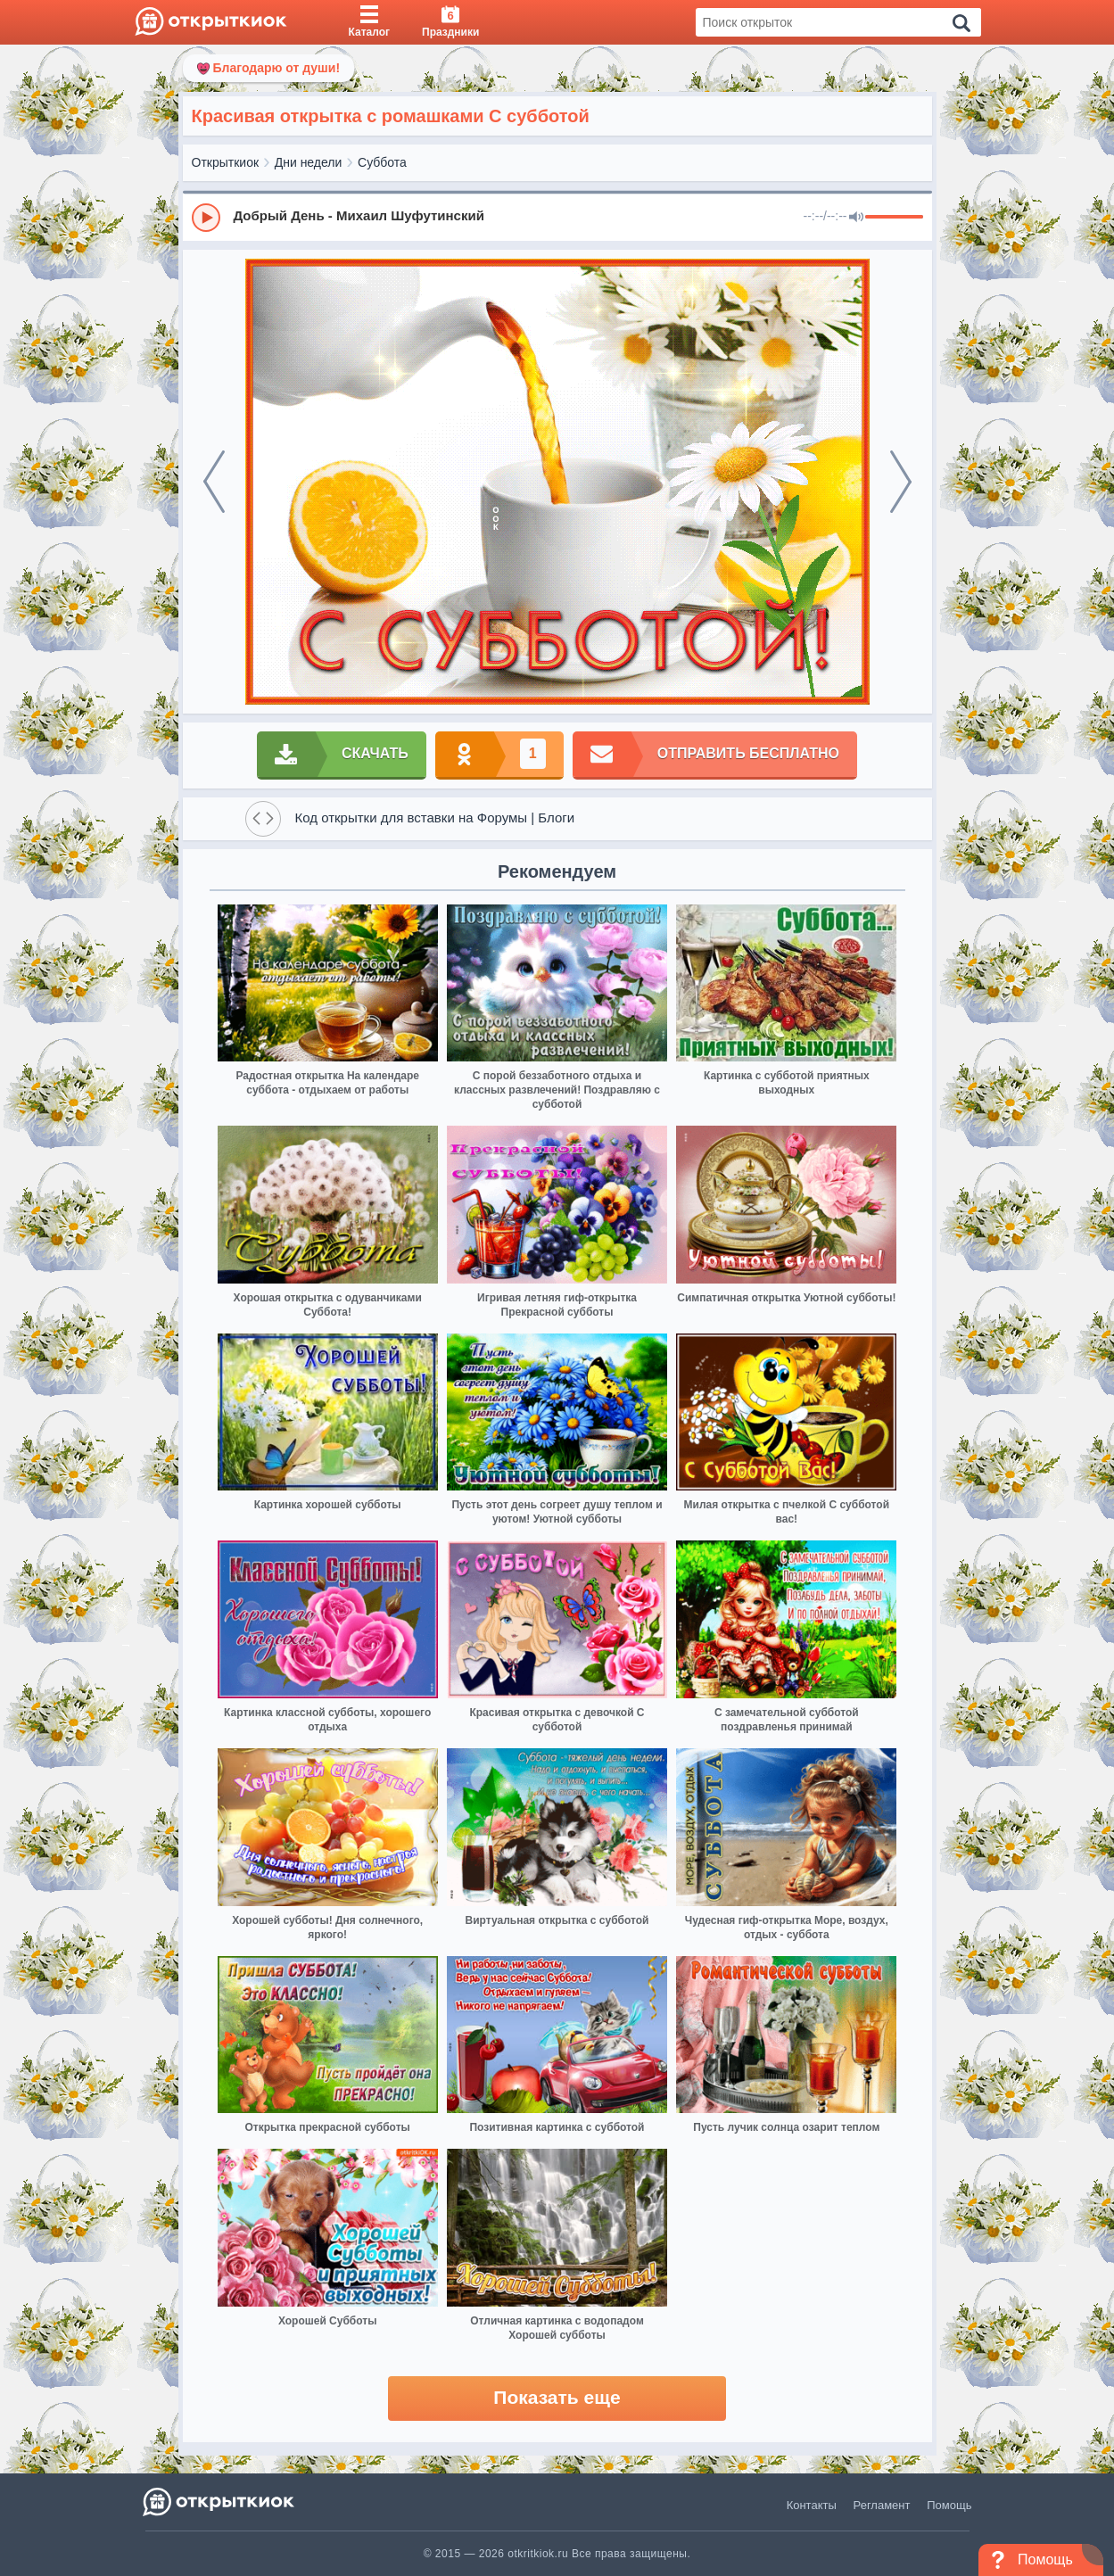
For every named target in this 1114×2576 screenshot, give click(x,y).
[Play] (206, 217)
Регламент (882, 2505)
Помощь (949, 2505)
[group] (557, 217)
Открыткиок (226, 162)
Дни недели (308, 162)
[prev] (214, 482)
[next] (901, 482)
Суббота (382, 162)
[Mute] (856, 218)
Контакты (812, 2505)
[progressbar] (894, 217)
